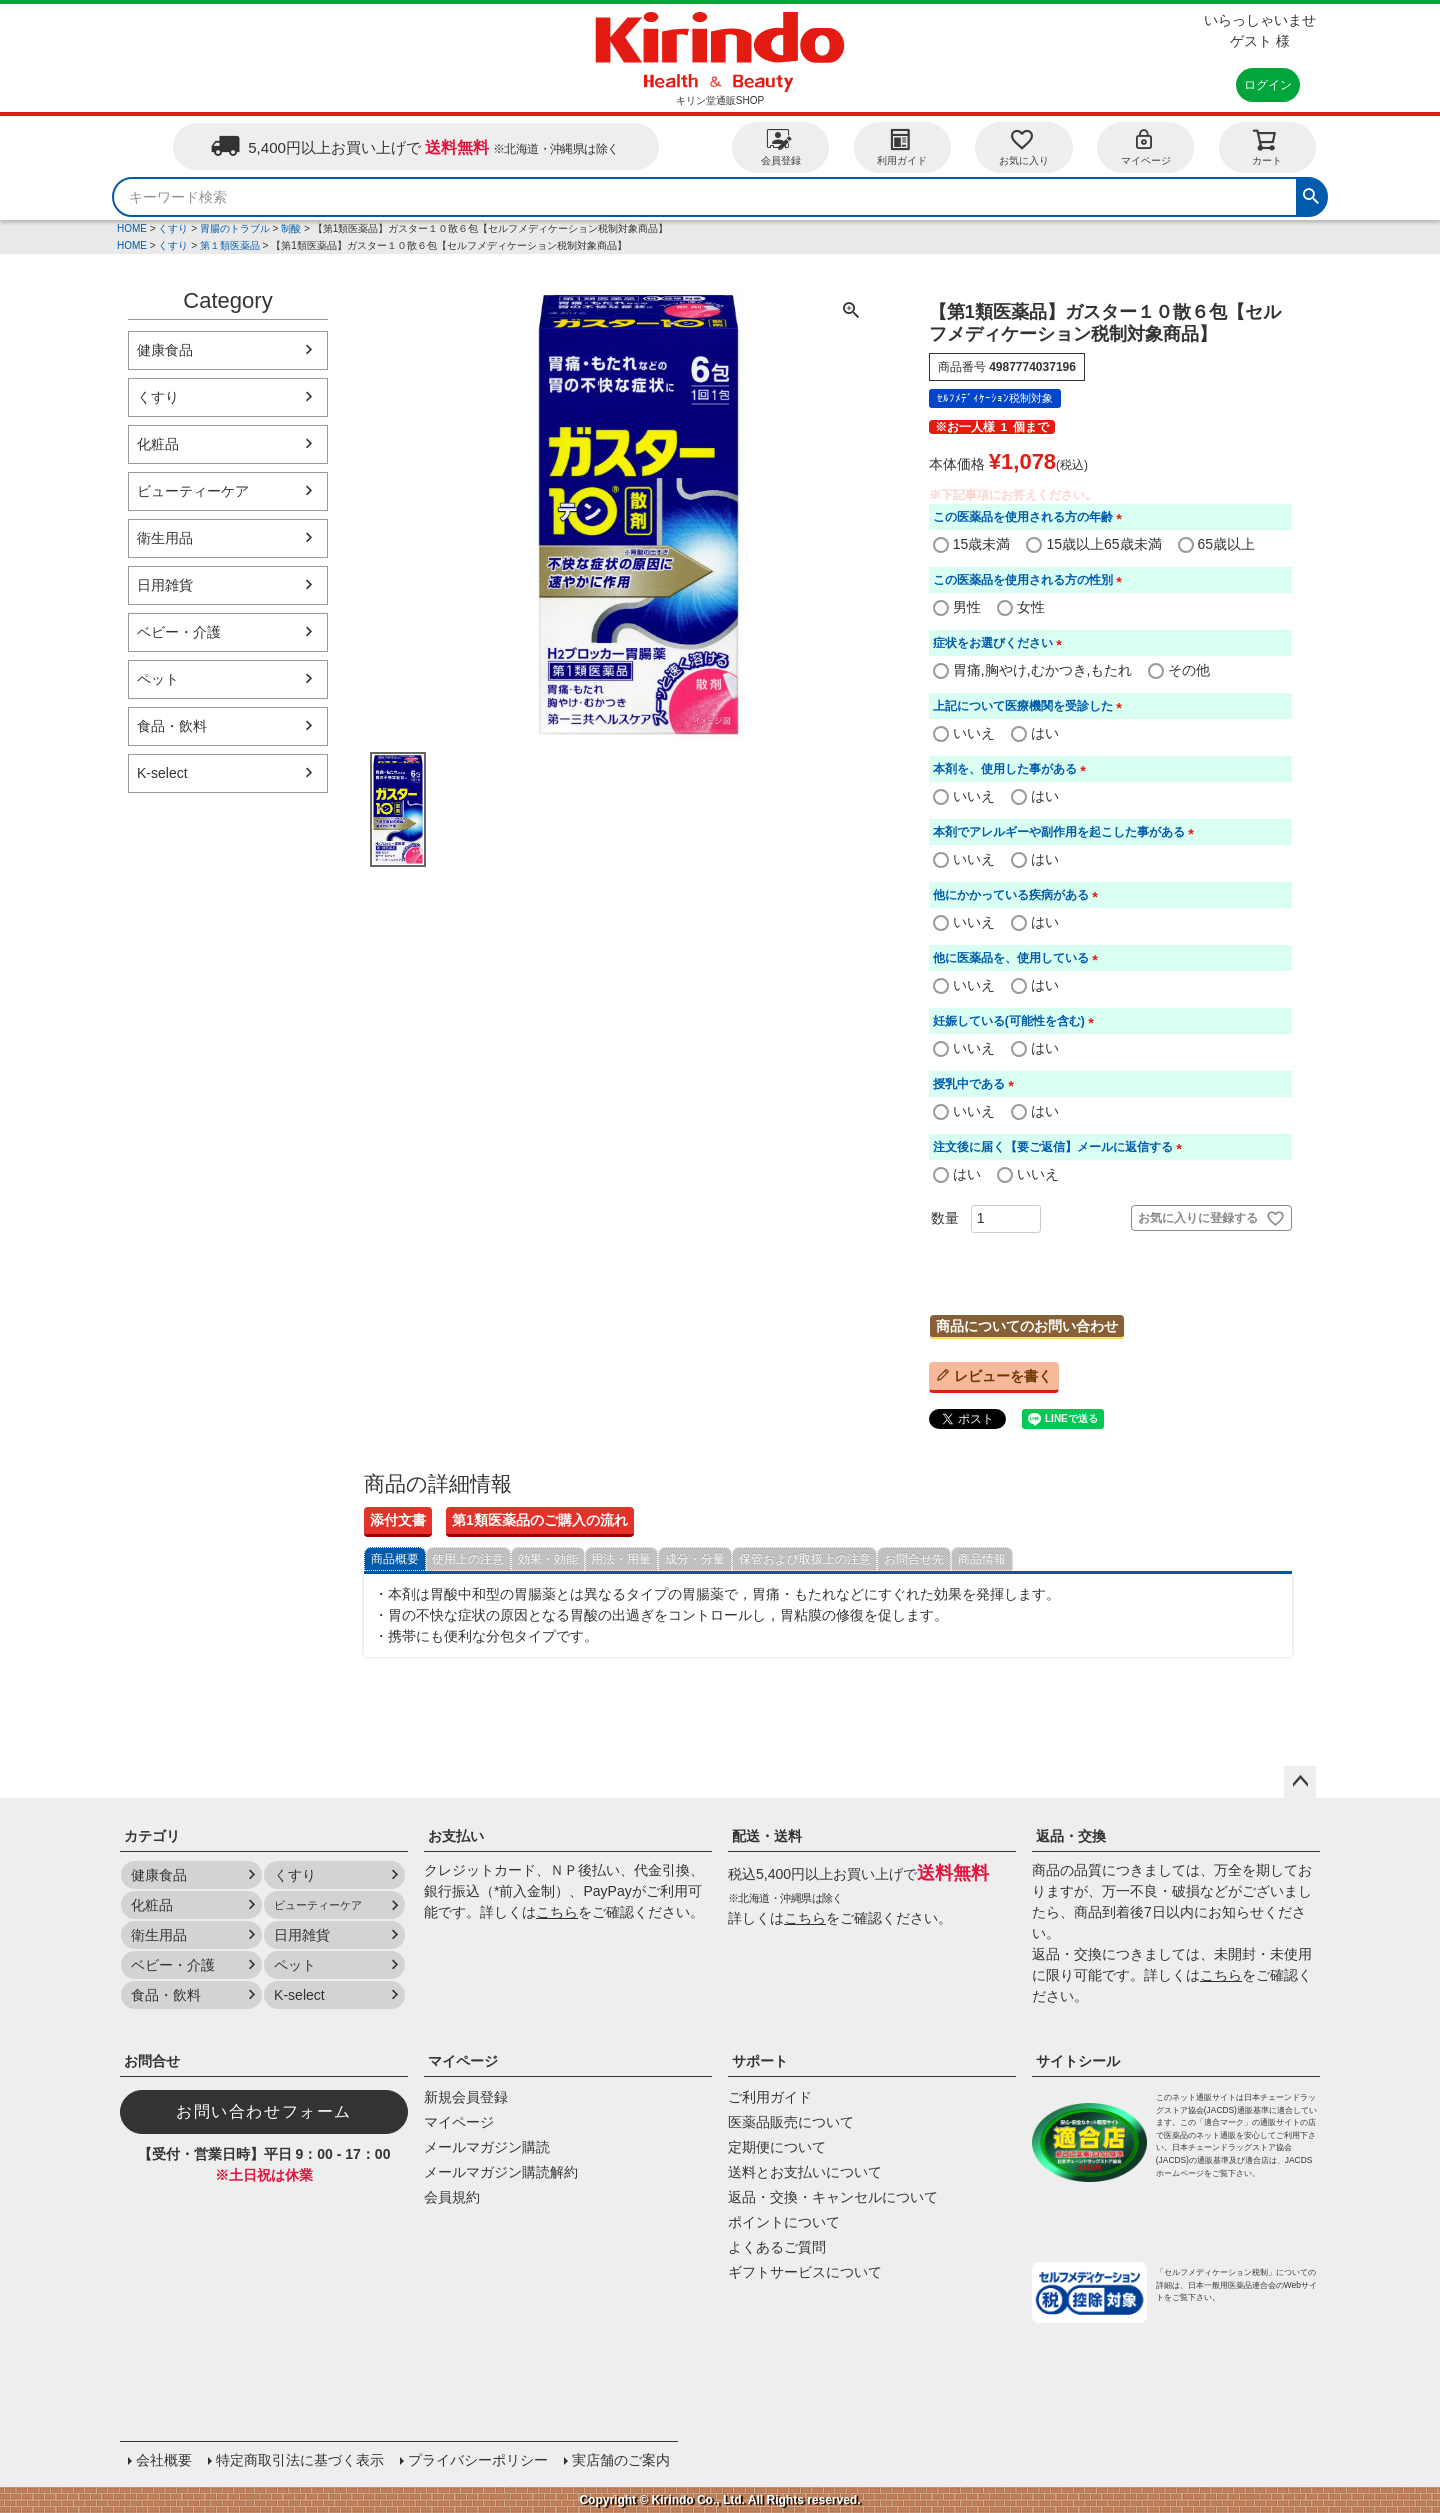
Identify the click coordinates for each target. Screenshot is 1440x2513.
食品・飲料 (172, 726)
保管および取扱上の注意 (805, 1559)
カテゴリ (152, 1836)
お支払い (456, 1836)
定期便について (777, 2147)
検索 (1311, 194)
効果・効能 (548, 1559)
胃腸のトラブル (235, 228)
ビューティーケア (193, 491)
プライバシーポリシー (478, 2460)
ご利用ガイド (770, 2097)
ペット (158, 679)
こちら (557, 1912)
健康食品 (165, 350)
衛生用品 (165, 538)
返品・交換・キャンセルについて (833, 2197)
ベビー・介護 (179, 632)
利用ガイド (902, 146)
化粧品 (158, 444)
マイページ (1146, 146)
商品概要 (395, 1559)
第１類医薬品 (230, 245)
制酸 (291, 228)
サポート (760, 2061)
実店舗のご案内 (621, 2460)
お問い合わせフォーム (264, 2111)
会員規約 (452, 2197)
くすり (173, 228)
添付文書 (398, 1520)
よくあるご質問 (777, 2247)
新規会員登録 (466, 2097)
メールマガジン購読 (487, 2147)
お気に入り (1024, 146)
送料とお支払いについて (805, 2172)
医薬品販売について (791, 2122)
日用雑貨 (165, 585)
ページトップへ (1300, 1782)
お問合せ (152, 2061)
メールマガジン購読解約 (501, 2172)
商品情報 (982, 1559)
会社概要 (164, 2460)
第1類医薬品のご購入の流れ (540, 1520)
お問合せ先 (914, 1559)
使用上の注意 (468, 1559)
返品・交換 (1071, 1836)
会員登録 (781, 146)
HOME (132, 228)
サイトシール (1078, 2061)
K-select (162, 773)
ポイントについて (784, 2222)
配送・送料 (767, 1836)
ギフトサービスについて (805, 2272)
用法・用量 (621, 1559)
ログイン (1268, 85)
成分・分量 (695, 1559)
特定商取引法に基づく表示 (300, 2460)
